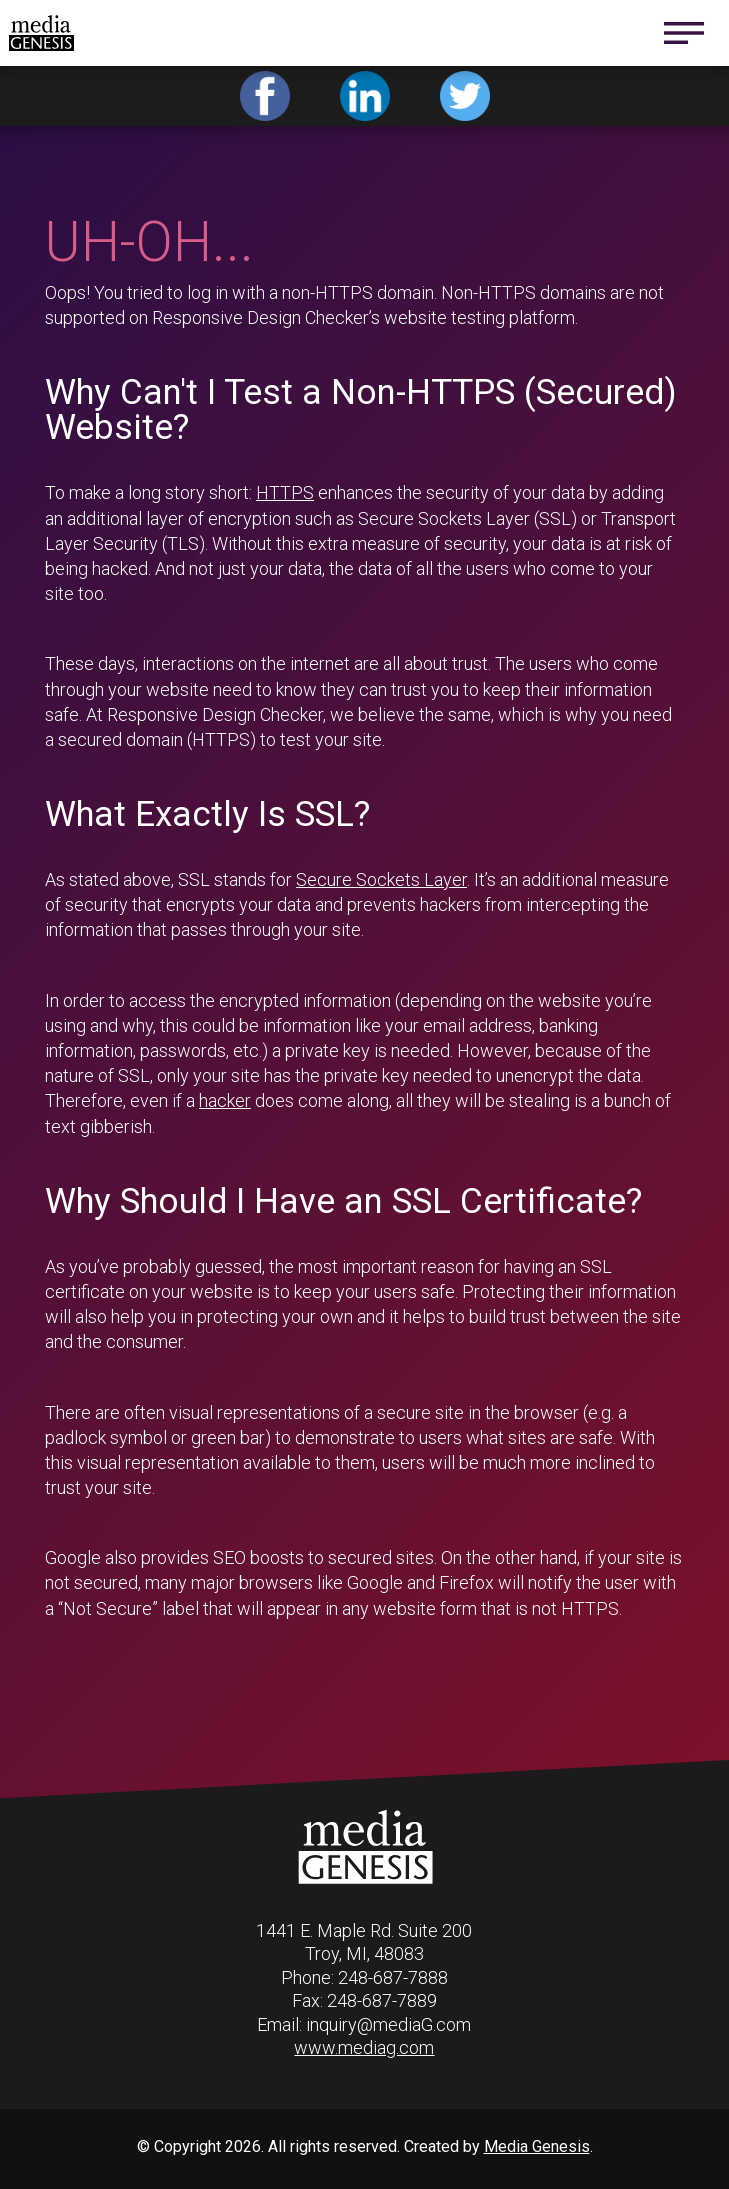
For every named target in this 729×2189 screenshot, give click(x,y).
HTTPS (285, 492)
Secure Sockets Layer (381, 879)
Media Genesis (537, 2146)
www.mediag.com (364, 2047)
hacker (225, 1100)
